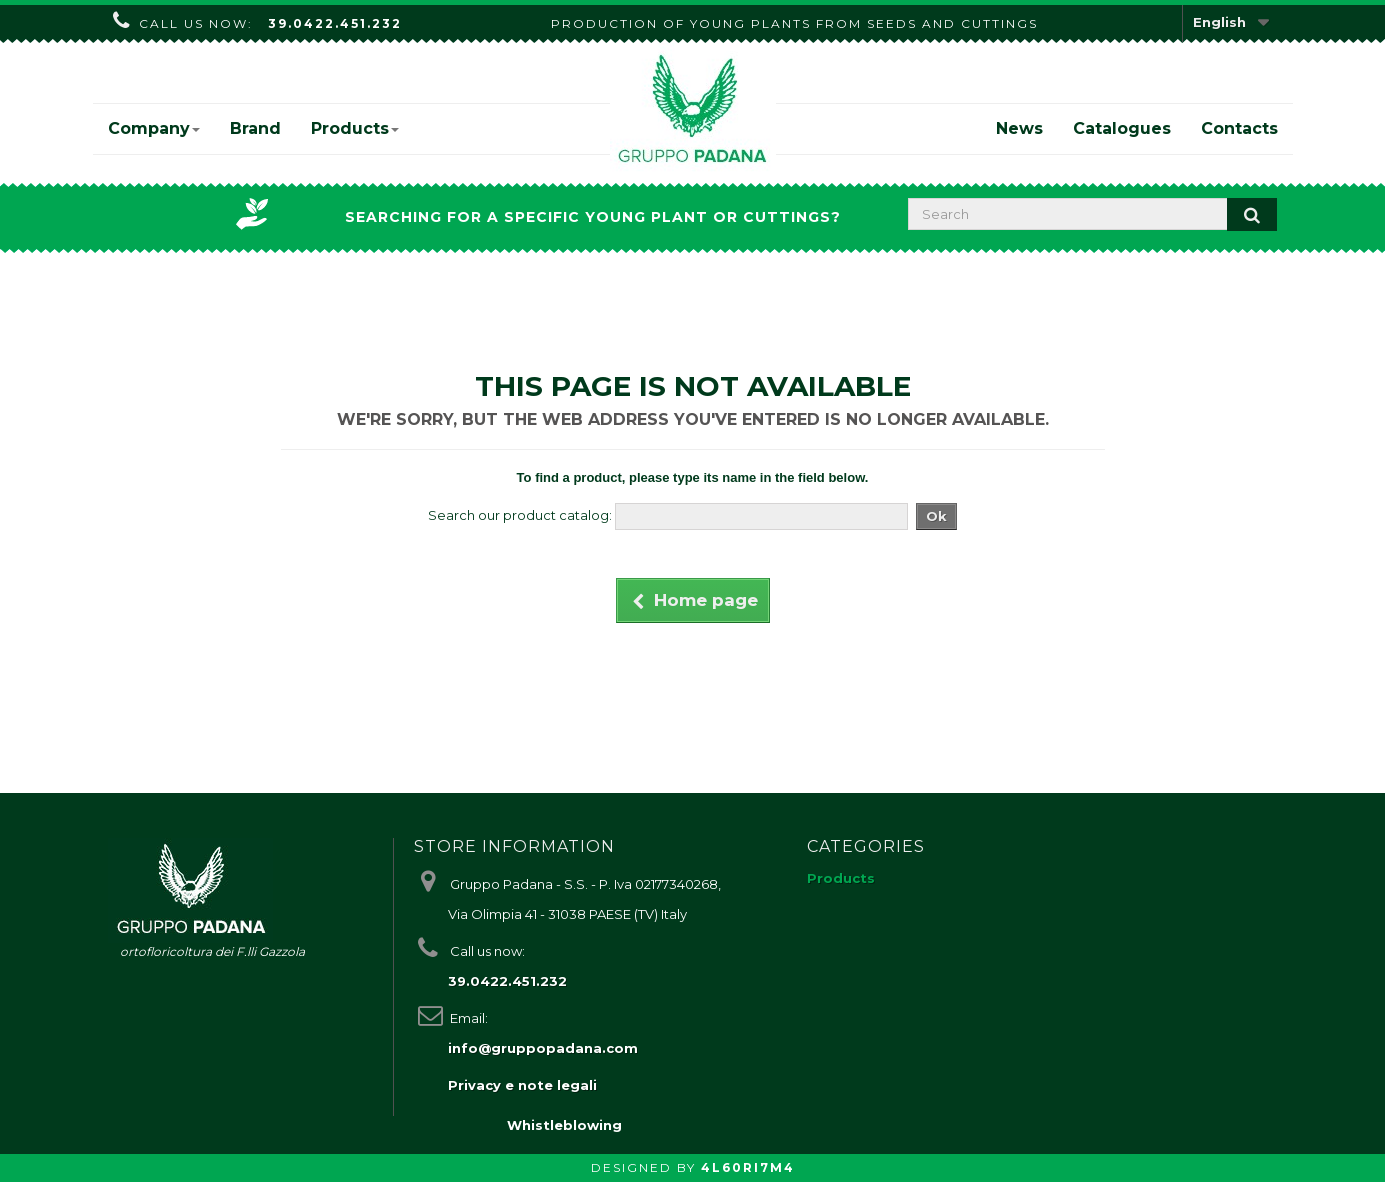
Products (355, 128)
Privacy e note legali (522, 1085)
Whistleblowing (564, 1125)
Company (154, 128)
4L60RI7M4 (748, 1167)
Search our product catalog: (520, 515)
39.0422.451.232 (335, 23)
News (1019, 128)
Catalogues (1122, 128)
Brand (255, 128)
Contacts (1239, 128)
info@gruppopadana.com (543, 1048)
